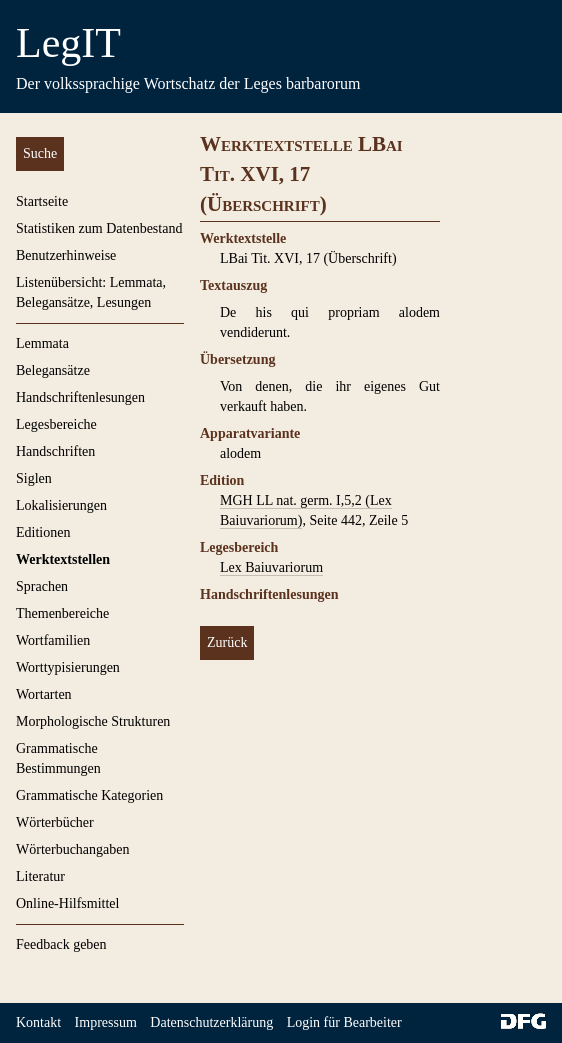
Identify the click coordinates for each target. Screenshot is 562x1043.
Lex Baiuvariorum (271, 567)
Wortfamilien (53, 640)
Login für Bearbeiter (344, 1022)
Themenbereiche (62, 613)
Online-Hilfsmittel (67, 903)
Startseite (42, 201)
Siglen (34, 478)
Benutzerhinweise (66, 255)
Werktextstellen (63, 559)
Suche (40, 153)
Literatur (40, 876)
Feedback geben (61, 944)
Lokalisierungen (61, 505)
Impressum (106, 1022)
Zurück (227, 642)
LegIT (68, 43)
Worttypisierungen (68, 667)
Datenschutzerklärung (211, 1022)
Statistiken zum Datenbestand (99, 228)
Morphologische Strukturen (93, 721)
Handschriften (55, 451)
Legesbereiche (56, 424)
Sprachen (42, 586)
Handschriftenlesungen (80, 397)
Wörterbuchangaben (73, 849)
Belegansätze (53, 370)
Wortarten (44, 694)
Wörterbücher (55, 822)
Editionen (43, 532)
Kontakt (38, 1022)
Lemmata (42, 343)
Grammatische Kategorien (89, 795)
